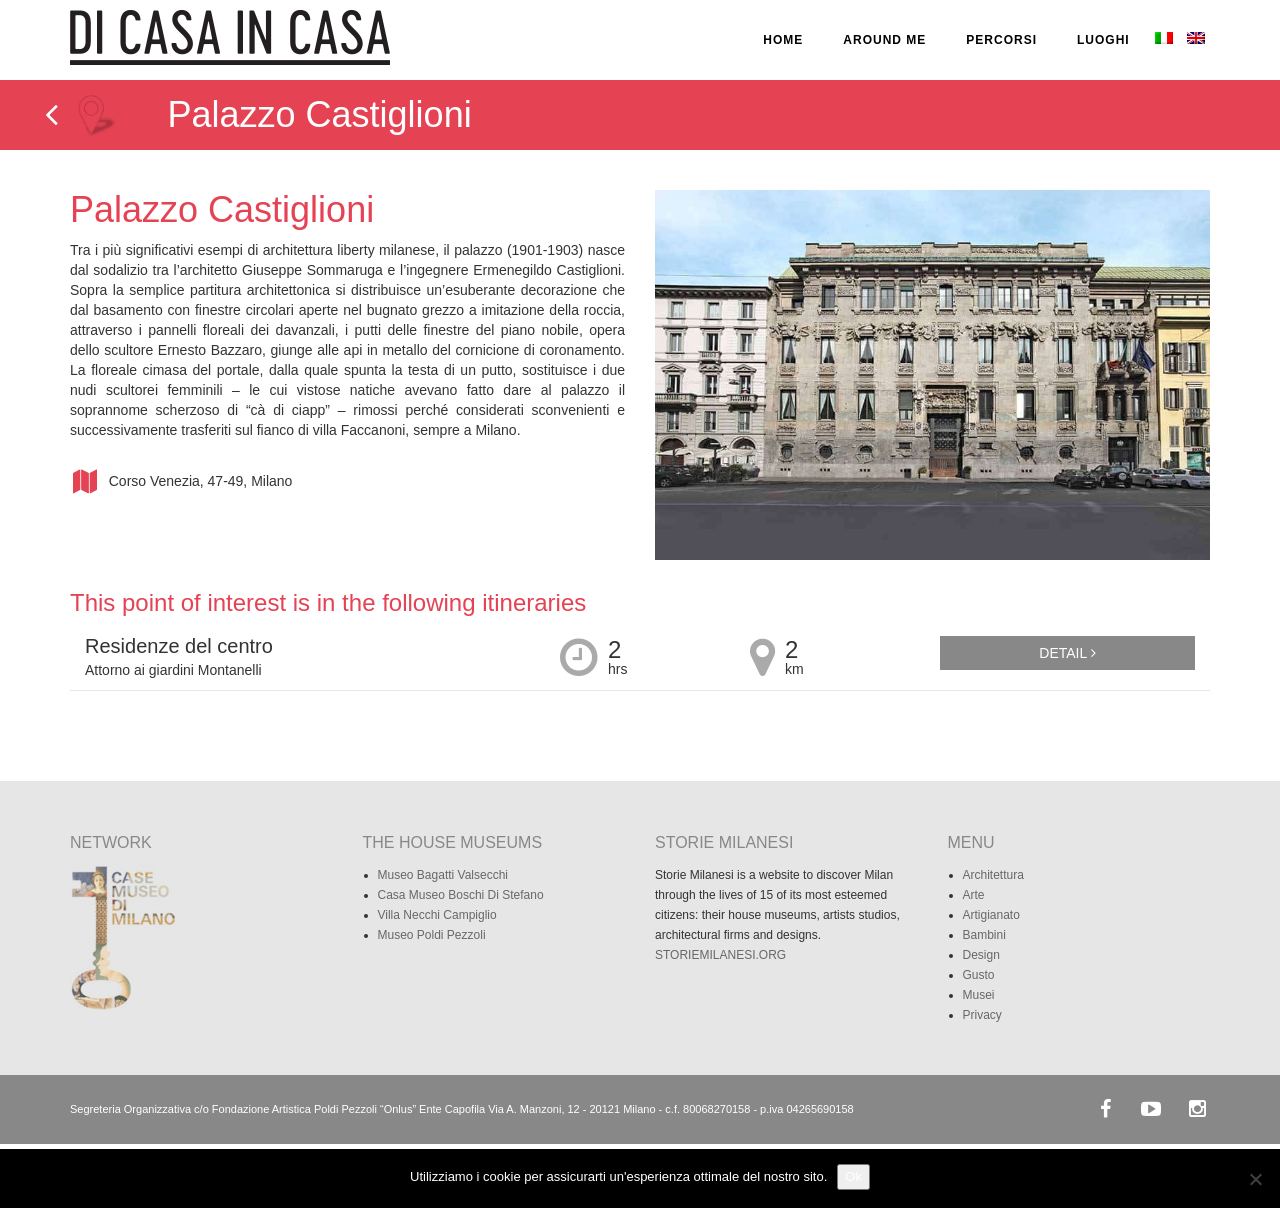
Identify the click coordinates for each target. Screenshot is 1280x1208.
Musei (979, 995)
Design (981, 955)
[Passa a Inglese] (1194, 40)
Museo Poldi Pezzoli (432, 935)
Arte (974, 895)
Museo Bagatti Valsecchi (443, 875)
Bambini (984, 935)
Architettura (993, 875)
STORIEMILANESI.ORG (720, 955)
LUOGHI (1103, 40)
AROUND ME (884, 40)
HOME (783, 40)
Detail (1067, 653)
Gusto (979, 975)
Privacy (982, 1015)
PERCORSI (1001, 40)
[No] (1255, 1179)
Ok (853, 1176)
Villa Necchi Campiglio (437, 915)
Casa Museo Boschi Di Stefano (461, 895)
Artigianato (991, 915)
